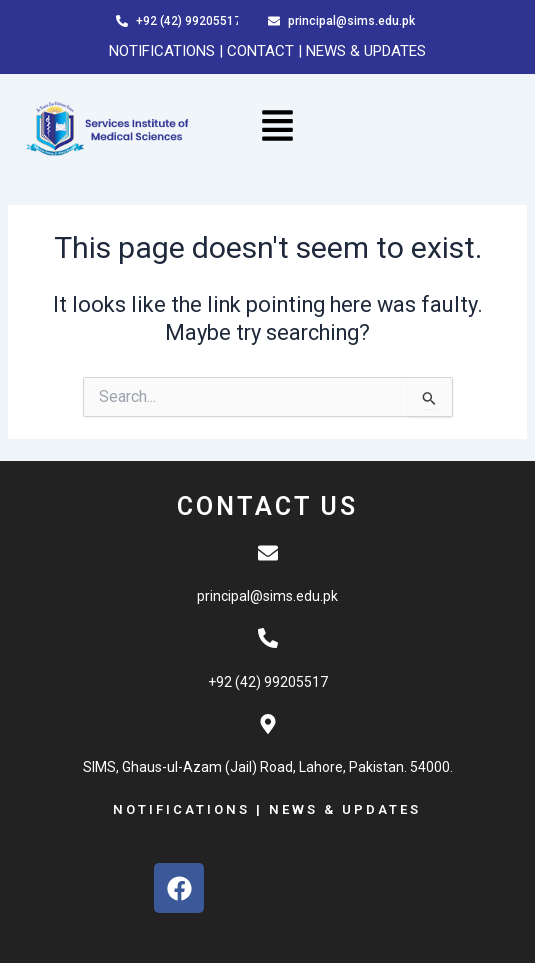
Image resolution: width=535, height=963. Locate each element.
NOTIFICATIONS (162, 51)
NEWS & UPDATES (366, 51)
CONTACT (262, 51)
